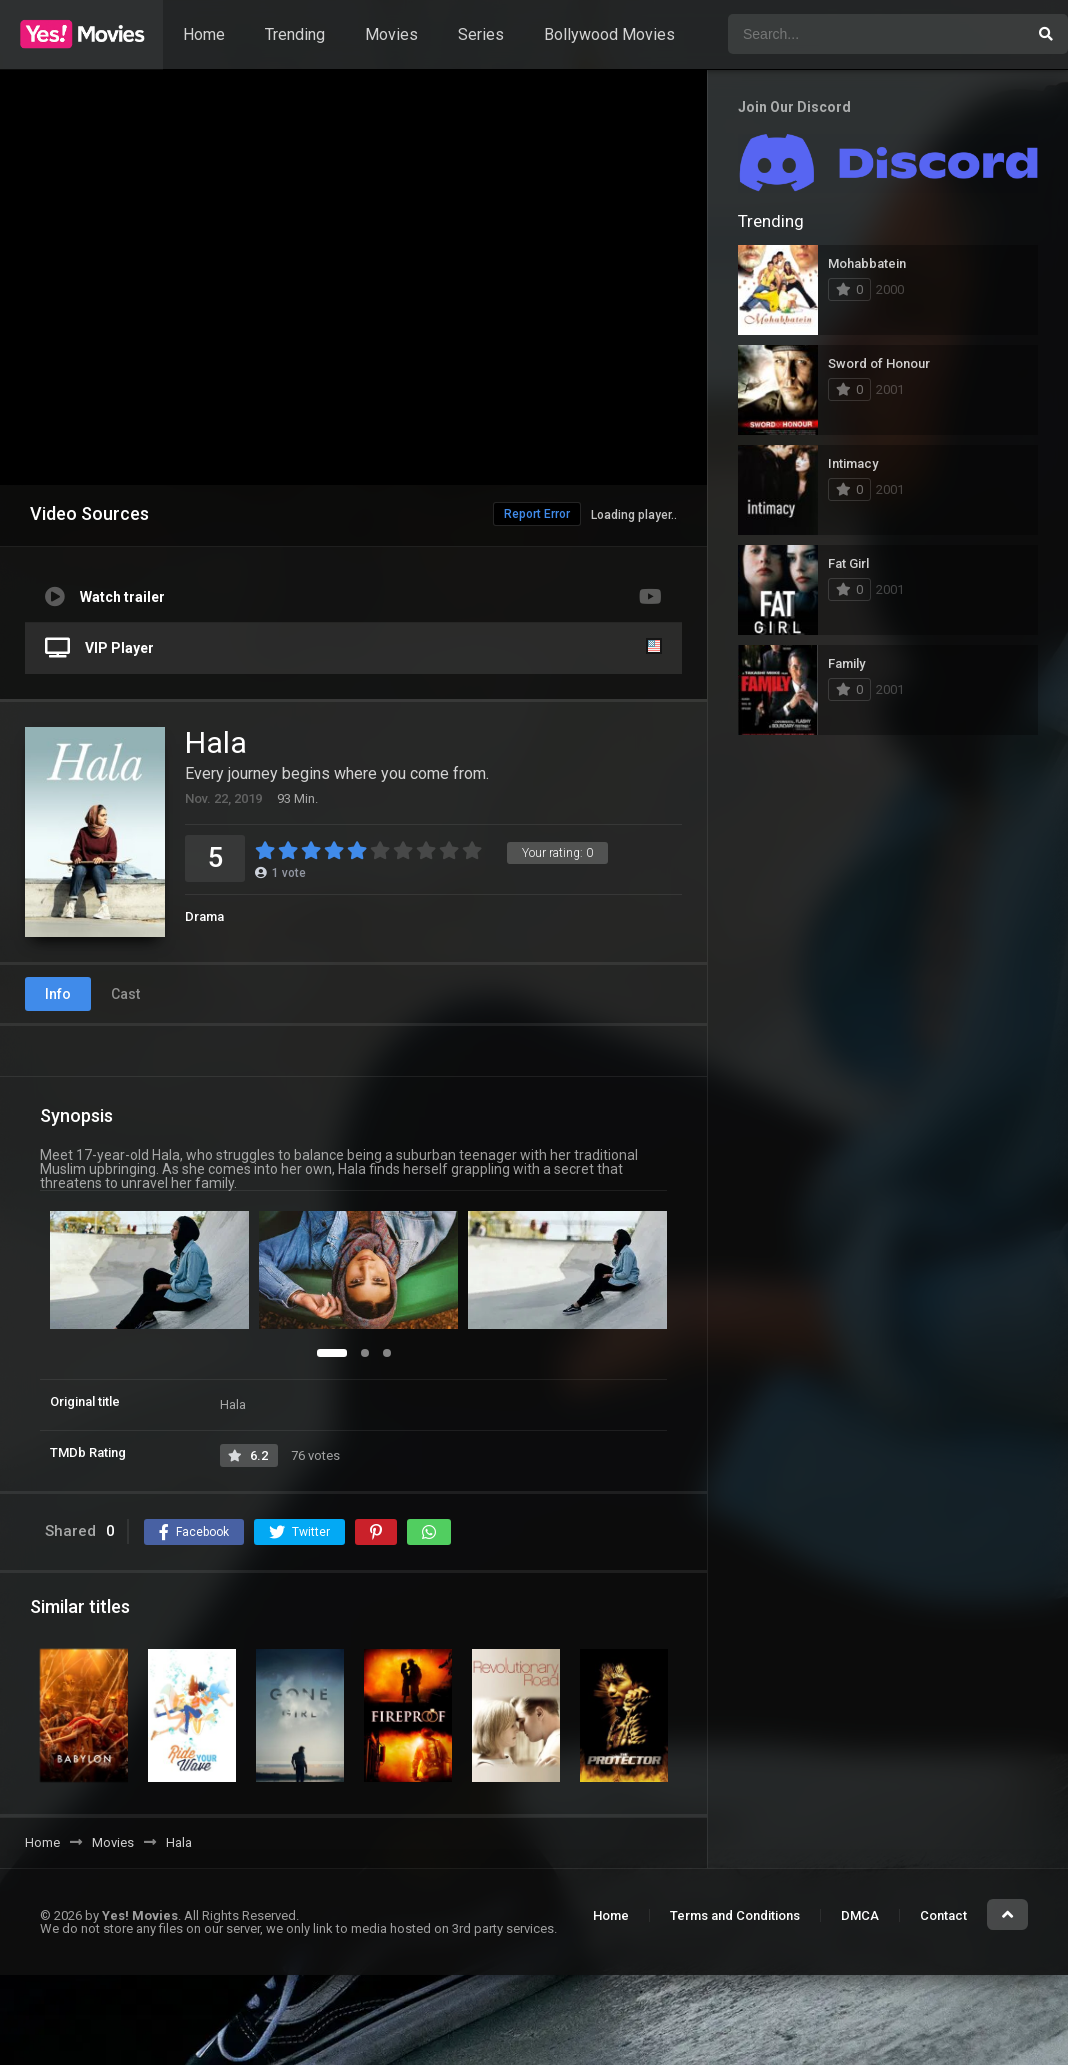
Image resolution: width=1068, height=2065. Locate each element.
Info (58, 994)
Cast (125, 994)
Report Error (537, 514)
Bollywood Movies (609, 34)
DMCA (860, 1915)
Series (481, 34)
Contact (943, 1915)
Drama (204, 916)
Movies (391, 34)
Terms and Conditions (735, 1915)
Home (204, 34)
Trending (295, 34)
